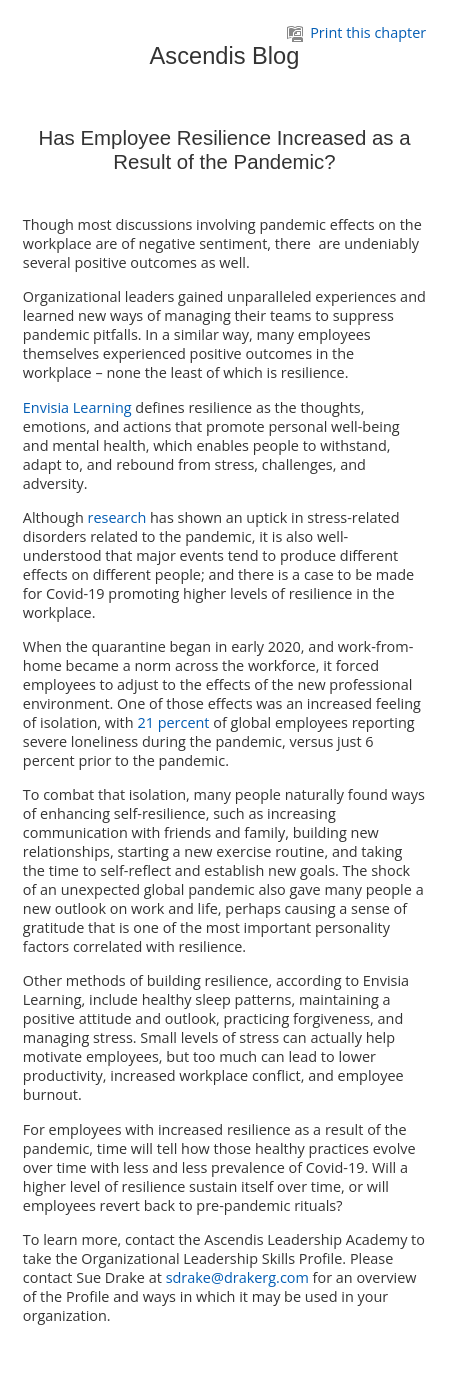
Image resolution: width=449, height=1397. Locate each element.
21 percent (173, 722)
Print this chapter (357, 32)
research (117, 517)
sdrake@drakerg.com (237, 1277)
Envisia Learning (77, 407)
